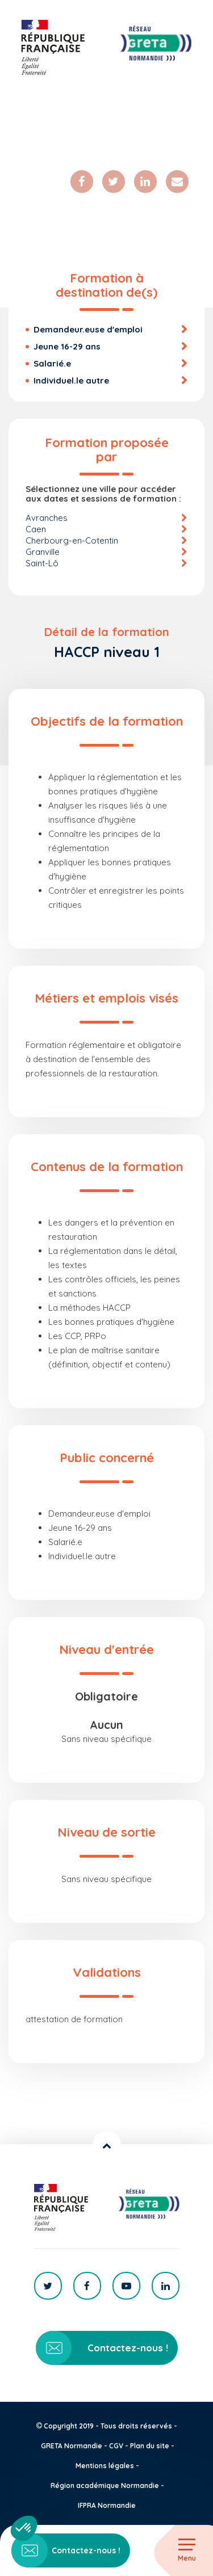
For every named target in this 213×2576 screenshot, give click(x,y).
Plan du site (149, 2446)
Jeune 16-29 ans (67, 346)
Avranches (47, 517)
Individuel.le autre (71, 380)
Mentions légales (105, 2465)
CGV (116, 2446)
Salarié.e (52, 363)
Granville (43, 551)
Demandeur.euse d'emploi (88, 329)
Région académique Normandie (105, 2485)
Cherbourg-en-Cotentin (72, 540)
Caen (36, 529)
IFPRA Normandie (107, 2505)
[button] (23, 2528)
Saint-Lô (42, 563)
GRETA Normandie (71, 2446)
